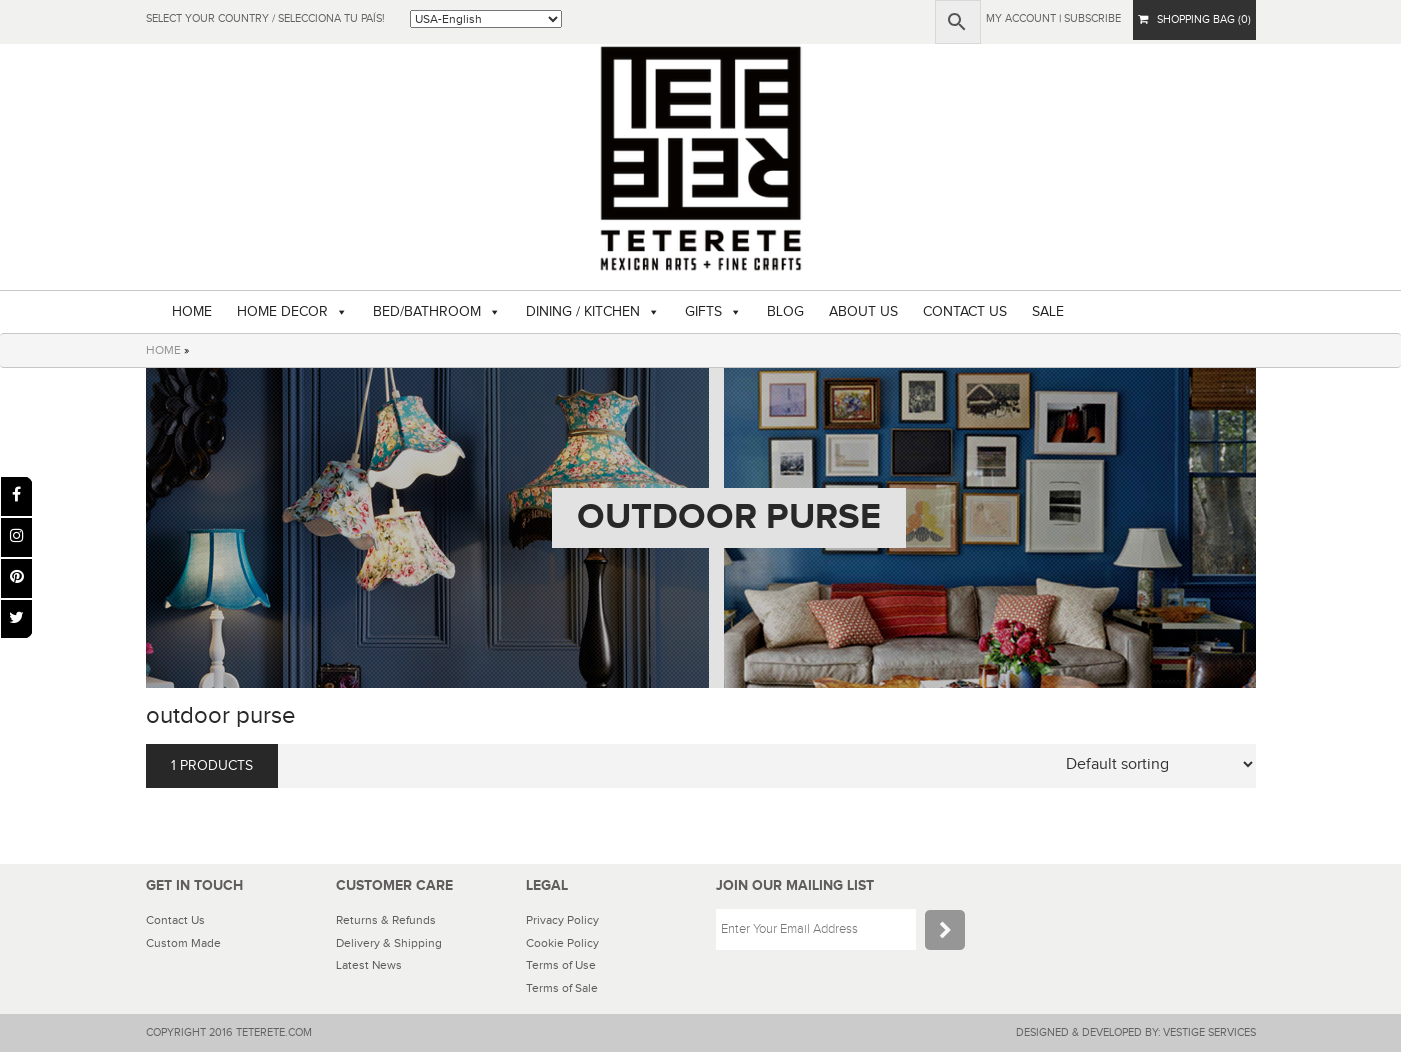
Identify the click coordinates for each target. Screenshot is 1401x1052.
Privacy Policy (562, 920)
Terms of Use (561, 965)
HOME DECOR (282, 312)
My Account (1021, 18)
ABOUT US (863, 312)
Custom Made (183, 943)
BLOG (785, 312)
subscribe (1092, 18)
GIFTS (703, 312)
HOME (192, 312)
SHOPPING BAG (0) (1194, 19)
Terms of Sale (562, 988)
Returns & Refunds (386, 920)
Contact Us (175, 920)
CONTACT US (965, 312)
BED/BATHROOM (427, 312)
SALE (1048, 312)
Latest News (369, 965)
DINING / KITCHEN (583, 312)
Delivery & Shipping (389, 943)
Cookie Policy (562, 943)
